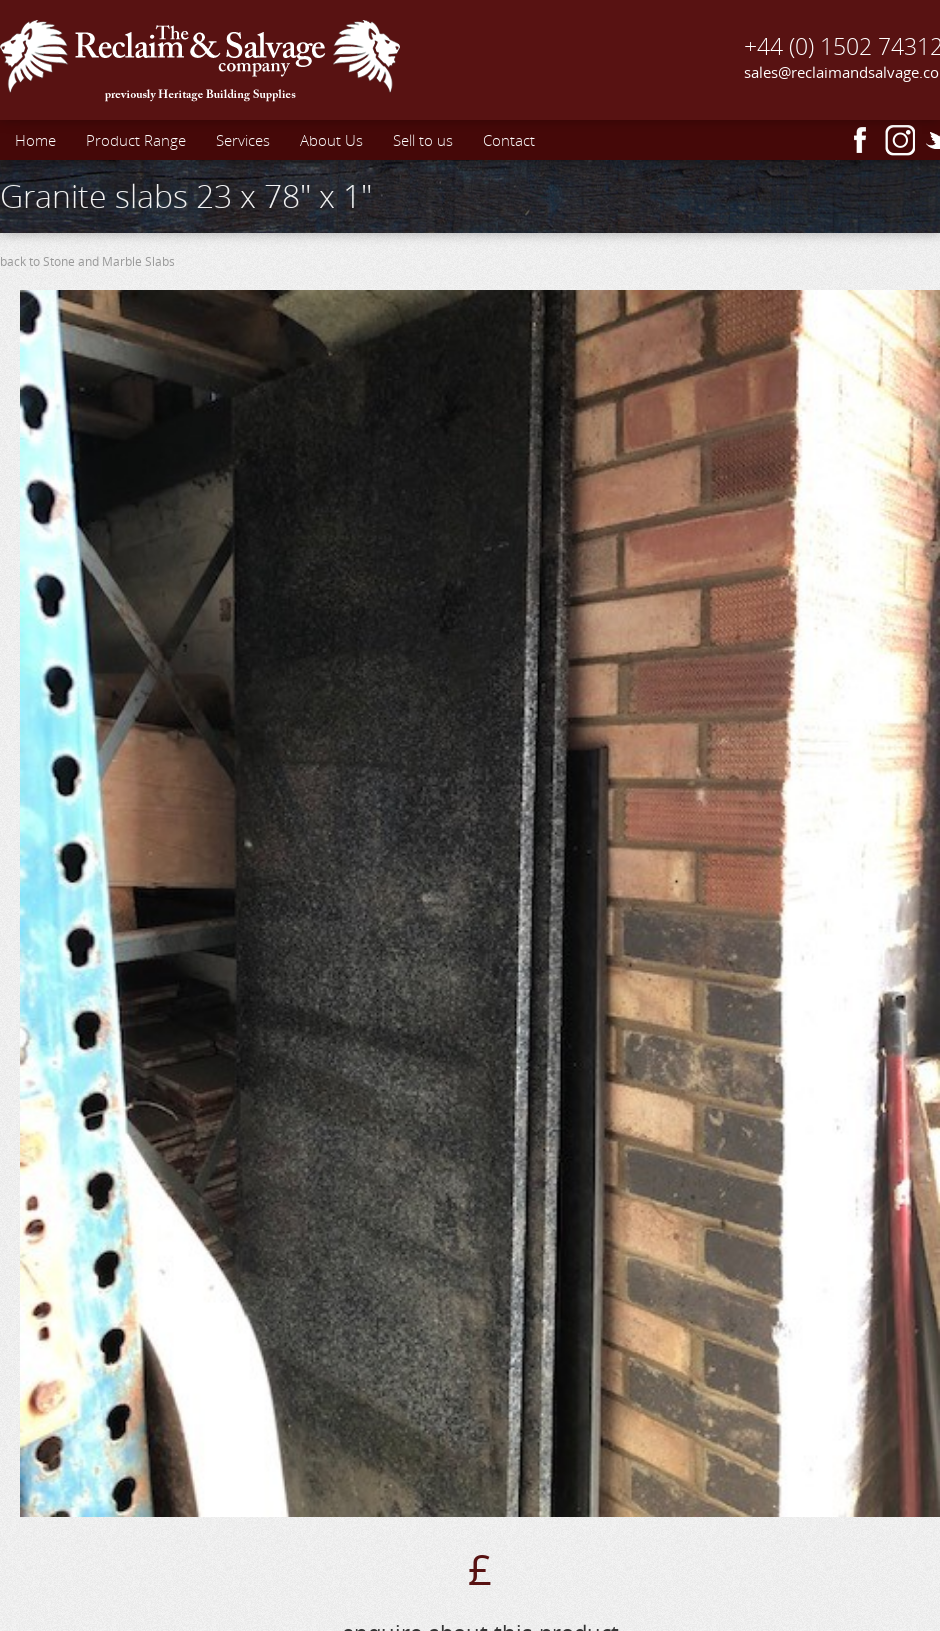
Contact (509, 140)
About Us (331, 140)
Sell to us (423, 140)
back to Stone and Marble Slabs (87, 261)
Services (243, 140)
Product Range (136, 140)
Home (35, 140)
